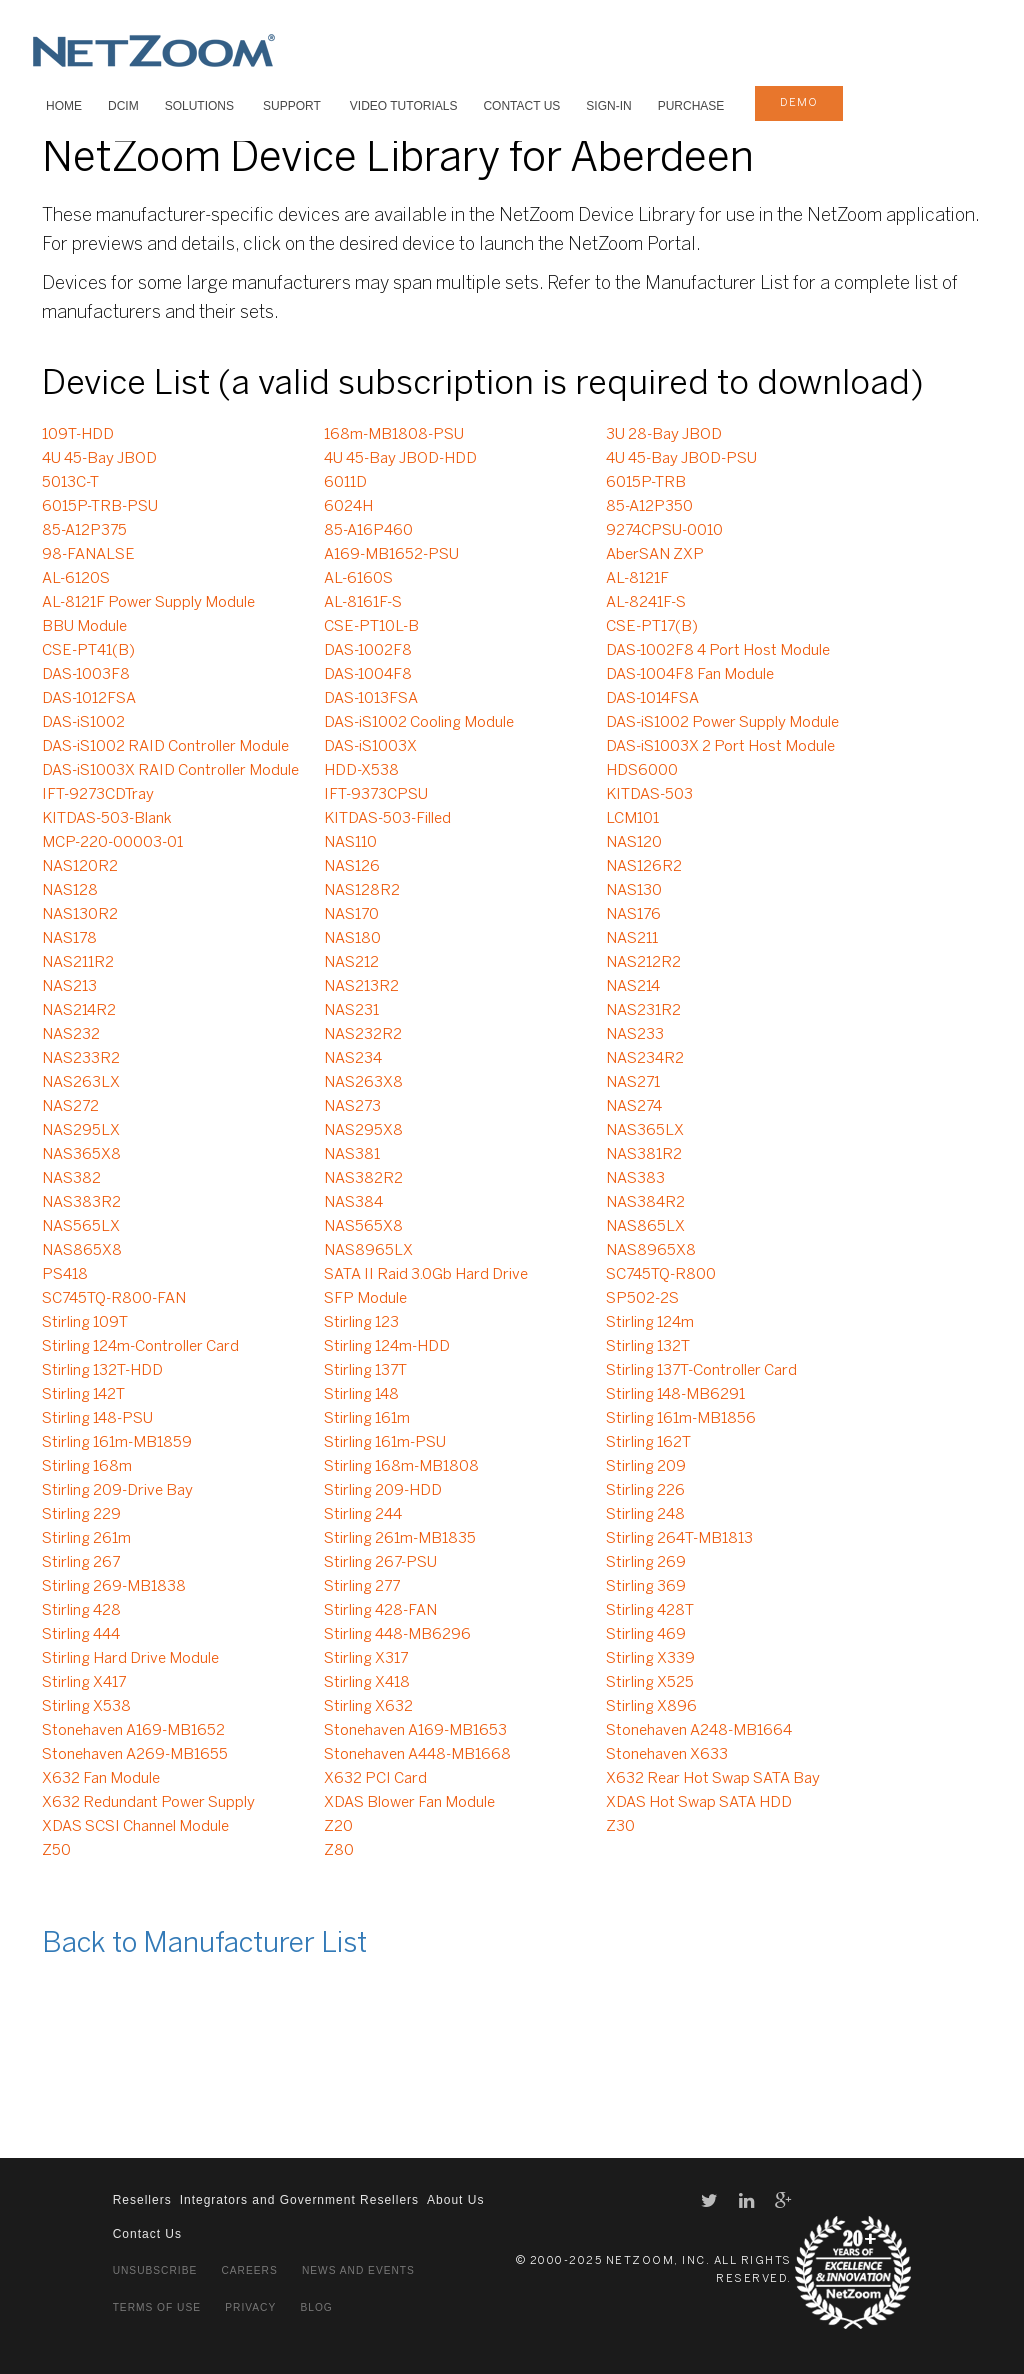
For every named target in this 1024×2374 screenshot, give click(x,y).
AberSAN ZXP (655, 555)
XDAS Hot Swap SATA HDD (699, 1803)
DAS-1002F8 (368, 651)
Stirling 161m (367, 1419)
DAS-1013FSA (371, 699)
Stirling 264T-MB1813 (679, 1539)
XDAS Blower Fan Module (409, 1803)
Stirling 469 (646, 1635)
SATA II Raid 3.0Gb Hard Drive (426, 1275)
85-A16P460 (368, 531)
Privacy (250, 2307)
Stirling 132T (648, 1347)
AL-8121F (637, 579)
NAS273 (352, 1107)
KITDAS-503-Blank (107, 819)
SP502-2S (642, 1299)
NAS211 (632, 939)
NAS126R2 (644, 867)
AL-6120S (76, 579)
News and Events (358, 2270)
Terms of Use (157, 2307)
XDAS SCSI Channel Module (135, 1827)
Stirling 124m (650, 1323)
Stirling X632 (368, 1707)
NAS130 (634, 891)
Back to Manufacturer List (204, 1944)
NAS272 (70, 1107)
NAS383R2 (81, 1203)
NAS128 (70, 891)
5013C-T (70, 483)
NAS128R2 (362, 891)
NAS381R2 (644, 1155)
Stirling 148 (361, 1395)
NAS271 (633, 1083)
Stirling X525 (650, 1683)
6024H (348, 507)
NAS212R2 (643, 963)
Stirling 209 (646, 1467)
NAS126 (352, 867)
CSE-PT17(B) (652, 627)
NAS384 (353, 1203)
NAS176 (633, 915)
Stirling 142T (83, 1395)
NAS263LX (81, 1083)
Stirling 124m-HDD (387, 1347)
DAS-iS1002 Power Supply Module (722, 723)
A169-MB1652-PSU (391, 555)
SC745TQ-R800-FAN (114, 1299)
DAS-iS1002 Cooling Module (419, 723)
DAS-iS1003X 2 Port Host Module (720, 747)
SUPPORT (292, 106)
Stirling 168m (87, 1467)
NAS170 (351, 915)
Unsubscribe (155, 2270)
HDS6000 (642, 771)
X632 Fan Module (101, 1779)
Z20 (338, 1827)
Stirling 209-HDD (383, 1491)
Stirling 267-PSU (380, 1563)
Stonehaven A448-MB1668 (417, 1755)
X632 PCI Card (375, 1779)
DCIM (123, 106)
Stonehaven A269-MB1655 (135, 1755)
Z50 (56, 1851)
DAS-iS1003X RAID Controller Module (170, 771)
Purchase (691, 106)
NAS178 (69, 939)
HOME (64, 106)
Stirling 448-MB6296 (397, 1635)
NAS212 (351, 963)
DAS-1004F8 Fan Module (690, 675)
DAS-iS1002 (83, 723)
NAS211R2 (78, 963)
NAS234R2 (645, 1059)
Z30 (620, 1827)
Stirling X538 (86, 1707)
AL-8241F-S (646, 603)
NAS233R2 (81, 1059)
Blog (316, 2307)
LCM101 (632, 819)
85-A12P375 (84, 531)
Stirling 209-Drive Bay (117, 1491)
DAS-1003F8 (86, 675)
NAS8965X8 (651, 1251)
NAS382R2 (363, 1179)
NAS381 (352, 1155)
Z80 (339, 1851)
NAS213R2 (361, 987)
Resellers (142, 2200)
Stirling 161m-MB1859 (117, 1443)
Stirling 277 (362, 1587)
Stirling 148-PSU (97, 1419)
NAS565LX (81, 1227)
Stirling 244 (363, 1515)
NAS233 (635, 1035)
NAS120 (634, 843)
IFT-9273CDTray (98, 795)
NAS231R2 (643, 1011)
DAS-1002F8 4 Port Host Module (718, 651)
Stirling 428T (650, 1611)
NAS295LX (81, 1131)
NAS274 (634, 1107)
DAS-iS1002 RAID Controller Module (165, 747)
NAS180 (352, 939)
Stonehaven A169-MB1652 (133, 1731)
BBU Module (84, 627)
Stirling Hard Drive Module (130, 1659)
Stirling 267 (81, 1563)
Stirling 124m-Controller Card (140, 1347)
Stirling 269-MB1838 (114, 1587)
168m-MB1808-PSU (394, 435)
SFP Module (365, 1299)
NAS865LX (645, 1227)
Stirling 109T (85, 1323)
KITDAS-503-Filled (387, 819)
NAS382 (71, 1179)
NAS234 (353, 1059)
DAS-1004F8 (368, 675)
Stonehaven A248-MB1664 (699, 1731)
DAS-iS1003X (370, 747)
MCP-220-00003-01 (112, 843)
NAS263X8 (363, 1083)
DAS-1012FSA (89, 699)
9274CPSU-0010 (664, 531)
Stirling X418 (367, 1683)
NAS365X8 (81, 1155)
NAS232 (71, 1035)
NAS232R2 (363, 1035)
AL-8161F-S (363, 603)
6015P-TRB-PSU (100, 507)
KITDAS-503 (649, 795)
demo (799, 103)
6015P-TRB (646, 483)
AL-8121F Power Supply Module (148, 603)
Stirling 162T (648, 1443)
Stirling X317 (366, 1659)
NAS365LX (645, 1131)
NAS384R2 (645, 1203)
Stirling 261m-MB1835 (400, 1539)
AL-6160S (358, 579)
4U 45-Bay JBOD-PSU (681, 459)
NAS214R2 (79, 1011)
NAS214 (633, 987)
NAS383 (635, 1179)
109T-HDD (78, 435)
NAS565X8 (363, 1227)
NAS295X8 (363, 1131)
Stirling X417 (84, 1683)
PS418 (65, 1275)
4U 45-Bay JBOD (99, 459)
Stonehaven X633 (667, 1755)
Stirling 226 (645, 1491)
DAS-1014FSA (652, 699)
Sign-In (608, 106)
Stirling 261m (86, 1539)
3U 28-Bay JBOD (664, 435)
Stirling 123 (361, 1323)
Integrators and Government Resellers (299, 2200)
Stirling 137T (365, 1371)
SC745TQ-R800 (661, 1275)
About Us (455, 2200)
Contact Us (521, 106)
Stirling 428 (81, 1611)
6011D (345, 483)
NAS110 (350, 843)
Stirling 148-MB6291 (675, 1395)
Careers (249, 2270)
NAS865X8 (82, 1251)
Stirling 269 (646, 1563)
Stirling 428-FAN (380, 1611)
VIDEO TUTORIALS (404, 106)
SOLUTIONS (199, 106)
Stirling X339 (650, 1659)
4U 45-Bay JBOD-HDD (400, 459)
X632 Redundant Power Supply (148, 1803)
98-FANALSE (88, 555)
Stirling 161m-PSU (385, 1443)
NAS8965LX (368, 1251)
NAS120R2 (80, 867)
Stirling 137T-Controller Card (701, 1371)
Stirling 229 (81, 1515)
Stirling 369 (646, 1587)
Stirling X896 (651, 1707)
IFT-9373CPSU (376, 795)
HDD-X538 (361, 771)
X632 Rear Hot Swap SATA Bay (713, 1779)
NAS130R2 (80, 915)
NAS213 (69, 987)
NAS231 (351, 1011)
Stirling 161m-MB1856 (681, 1419)
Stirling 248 (645, 1515)
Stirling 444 (81, 1635)
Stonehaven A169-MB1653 (415, 1731)
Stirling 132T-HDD (102, 1371)
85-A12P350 (649, 507)
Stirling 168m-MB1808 (401, 1467)
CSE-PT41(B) (88, 651)
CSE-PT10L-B (371, 627)
